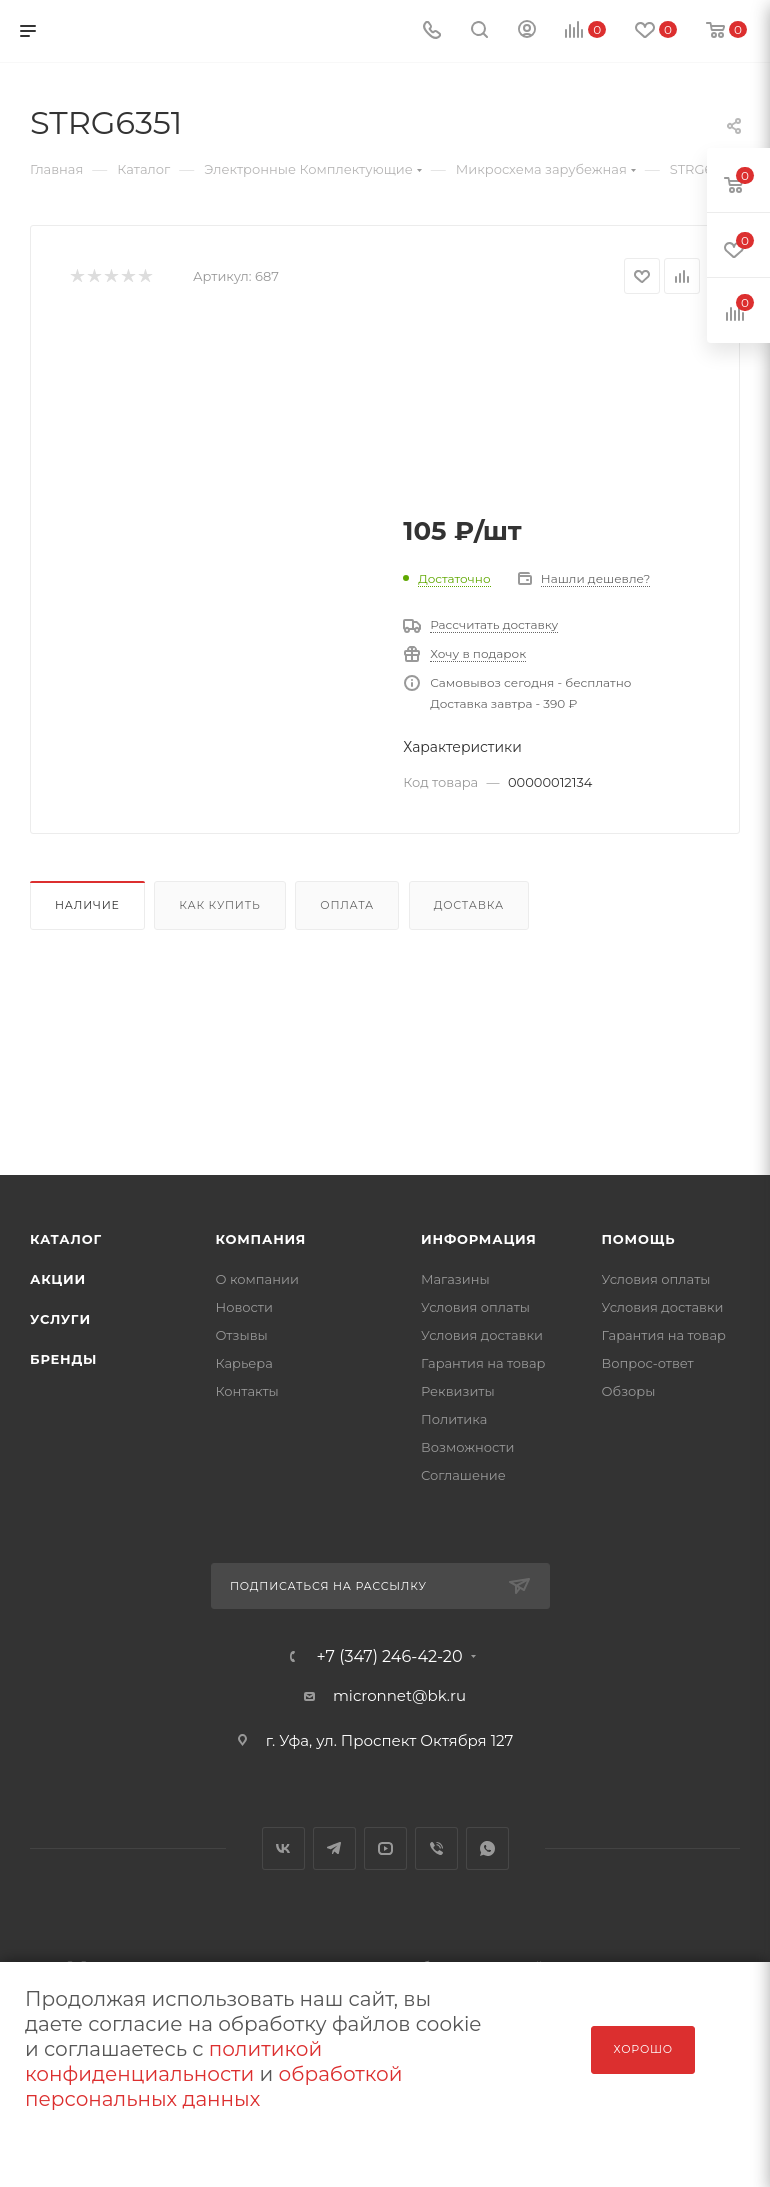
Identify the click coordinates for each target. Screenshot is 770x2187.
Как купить (219, 905)
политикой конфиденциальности (173, 2061)
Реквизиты (458, 1391)
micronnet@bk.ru (399, 1695)
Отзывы (242, 1335)
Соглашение (463, 1475)
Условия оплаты (475, 1307)
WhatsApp (487, 1848)
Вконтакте (283, 1848)
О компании (257, 1279)
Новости (244, 1307)
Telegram (334, 1848)
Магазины (455, 1279)
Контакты (247, 1391)
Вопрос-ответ (648, 1363)
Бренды (63, 1359)
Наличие (87, 905)
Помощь (639, 1239)
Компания (261, 1239)
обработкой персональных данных (214, 2086)
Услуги (60, 1319)
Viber (436, 1848)
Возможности (467, 1447)
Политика (454, 1419)
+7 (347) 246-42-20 (389, 1657)
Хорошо (643, 2049)
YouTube (385, 1848)
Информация (479, 1239)
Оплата (347, 905)
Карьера (244, 1363)
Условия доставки (482, 1335)
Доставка (469, 905)
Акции (58, 1279)
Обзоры (629, 1391)
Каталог (66, 1239)
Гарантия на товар (483, 1363)
